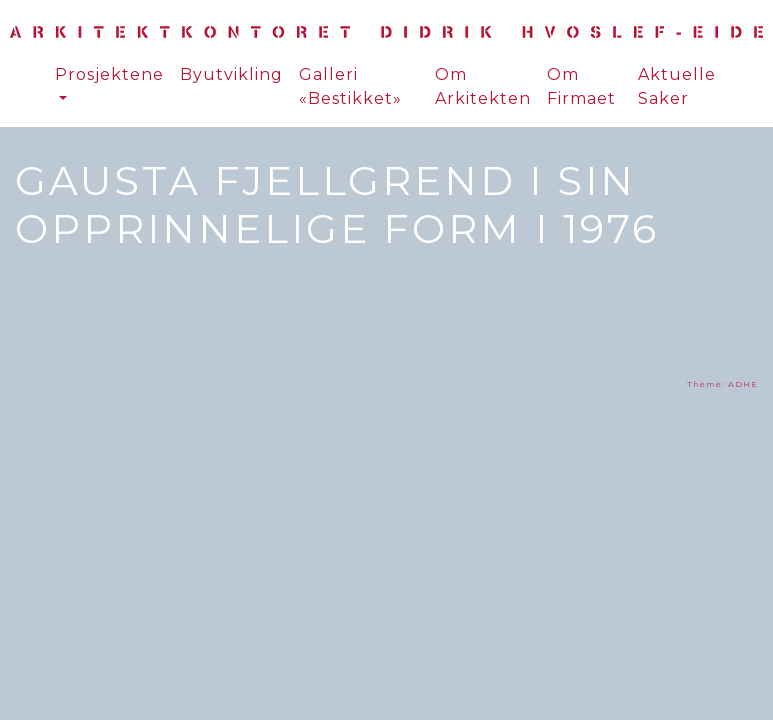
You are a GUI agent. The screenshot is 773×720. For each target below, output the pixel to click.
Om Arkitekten (483, 86)
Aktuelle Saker (677, 86)
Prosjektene (109, 74)
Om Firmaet (581, 86)
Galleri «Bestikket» (350, 86)
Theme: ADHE (722, 384)
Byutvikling (231, 74)
